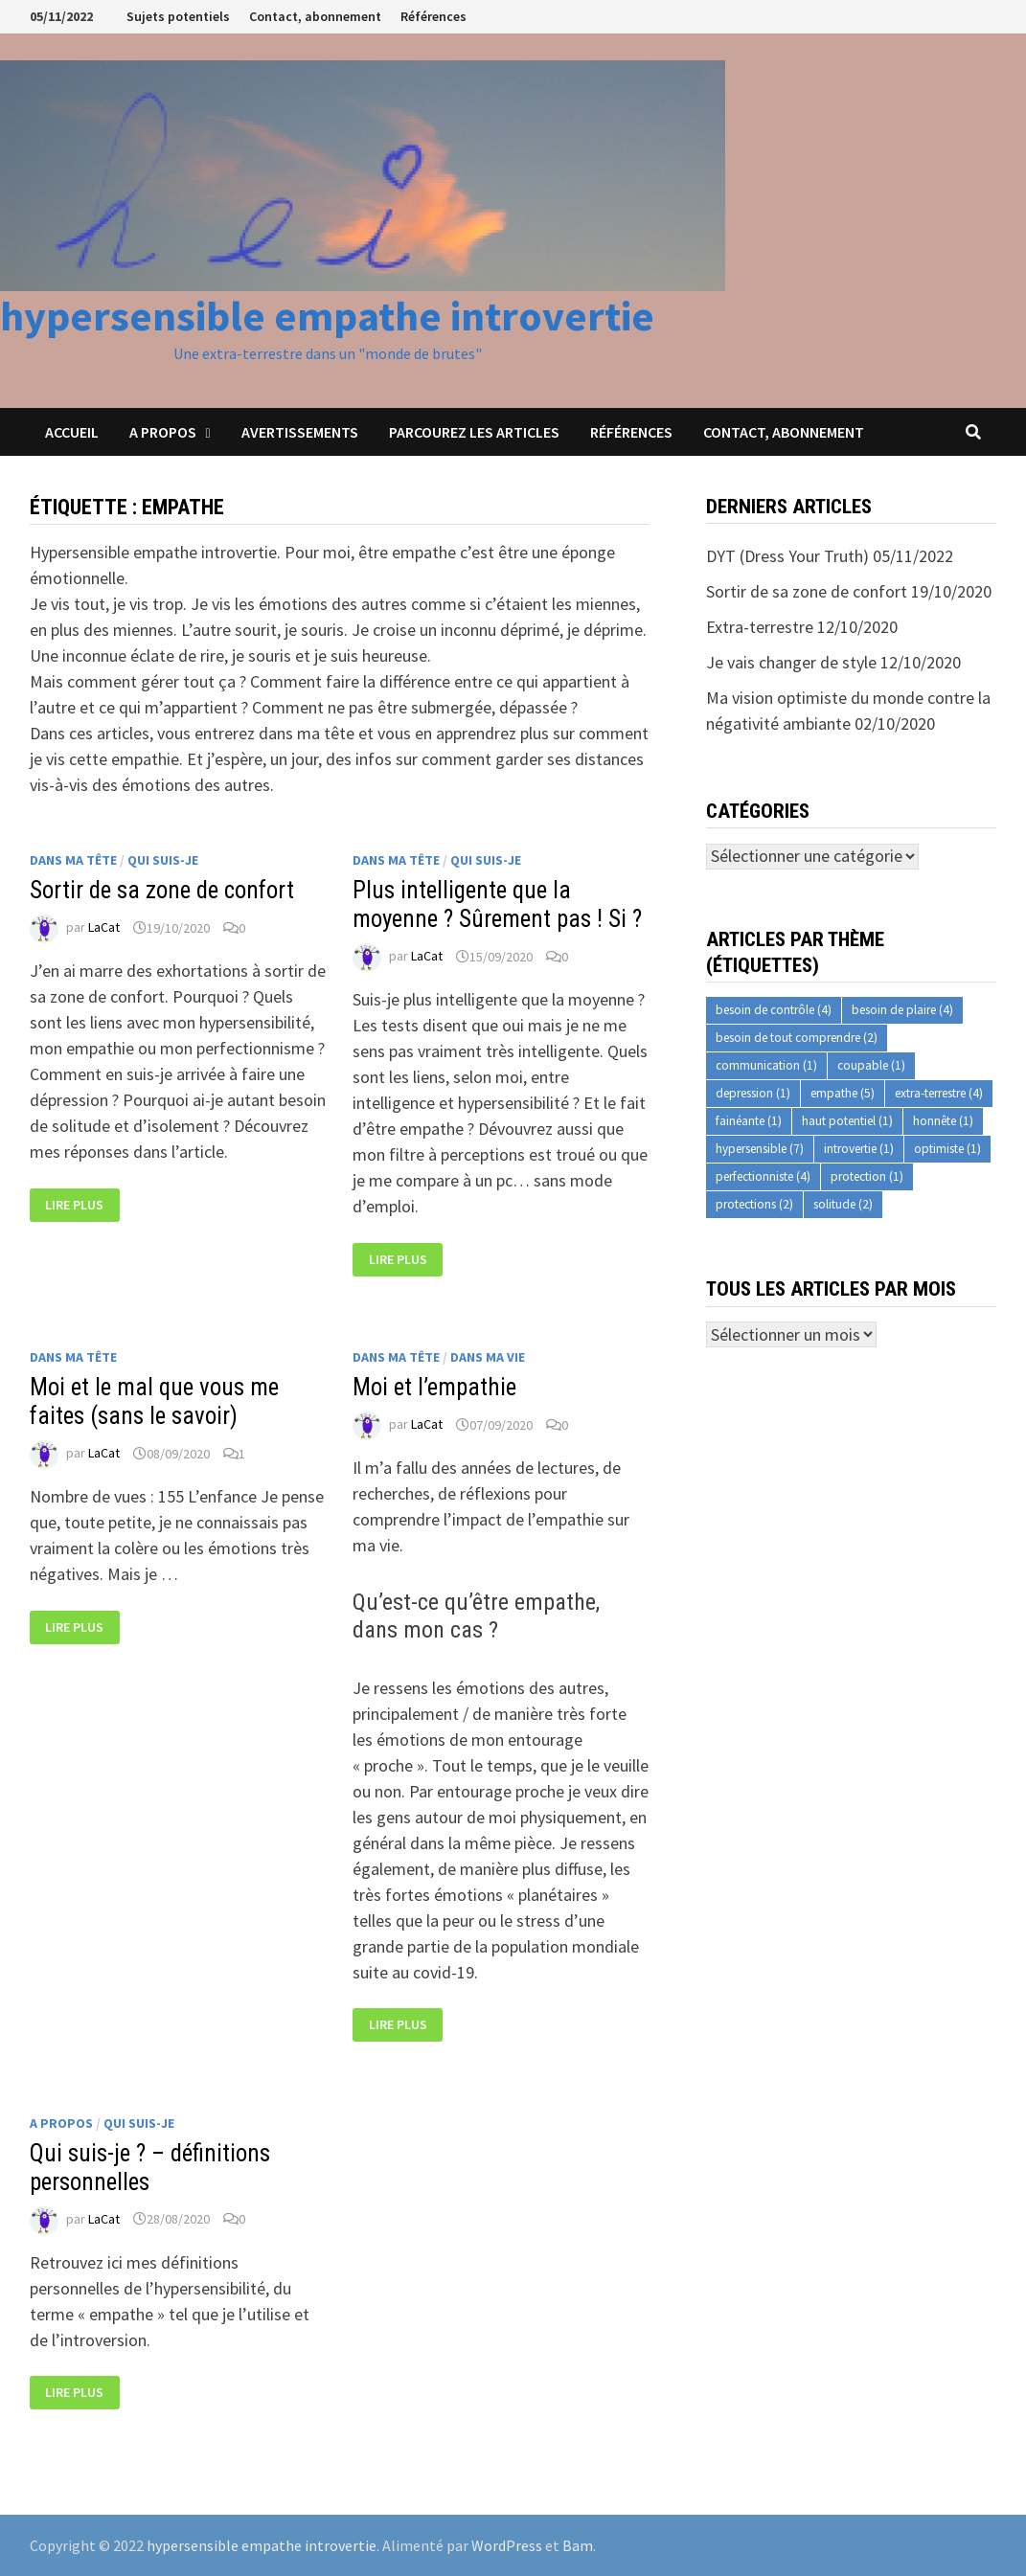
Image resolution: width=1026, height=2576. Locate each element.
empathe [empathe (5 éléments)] (842, 1093)
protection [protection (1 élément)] (867, 1176)
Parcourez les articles (474, 431)
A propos (162, 431)
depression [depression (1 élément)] (753, 1093)
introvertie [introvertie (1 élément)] (859, 1149)
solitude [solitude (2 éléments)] (843, 1204)
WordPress (506, 2545)
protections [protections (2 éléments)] (754, 1204)
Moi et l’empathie (434, 1387)
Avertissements (299, 431)
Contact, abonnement (315, 16)
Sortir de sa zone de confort (162, 890)
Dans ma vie (487, 1357)
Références (433, 16)
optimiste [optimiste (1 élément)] (947, 1149)
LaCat (104, 928)
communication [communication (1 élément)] (766, 1065)
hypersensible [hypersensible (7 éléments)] (760, 1149)
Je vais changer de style (791, 662)
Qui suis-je (162, 860)
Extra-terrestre (759, 627)
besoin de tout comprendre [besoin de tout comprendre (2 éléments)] (797, 1037)
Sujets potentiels (178, 16)
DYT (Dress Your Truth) (787, 556)
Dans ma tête (73, 860)
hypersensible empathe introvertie (327, 315)
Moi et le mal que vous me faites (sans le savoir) (154, 1401)
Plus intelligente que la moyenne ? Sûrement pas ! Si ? (497, 904)
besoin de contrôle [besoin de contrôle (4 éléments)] (774, 1010)
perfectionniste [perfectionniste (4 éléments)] (763, 1176)
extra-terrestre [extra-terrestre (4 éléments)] (939, 1093)
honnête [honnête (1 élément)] (943, 1121)
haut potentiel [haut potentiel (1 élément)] (847, 1121)
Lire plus (73, 1205)
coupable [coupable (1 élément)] (871, 1065)
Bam (577, 2545)
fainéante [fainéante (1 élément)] (749, 1121)
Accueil (72, 431)
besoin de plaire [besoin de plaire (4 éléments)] (902, 1010)
